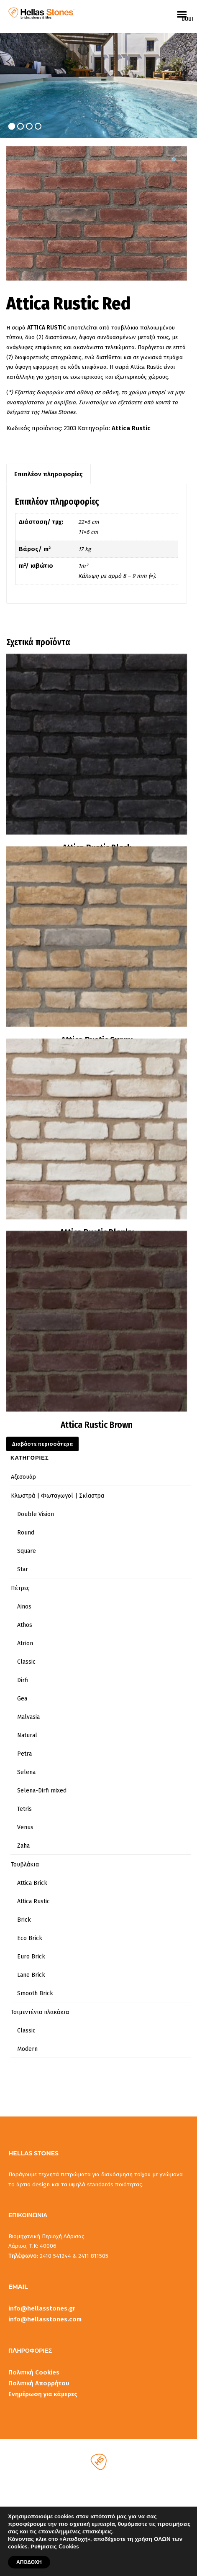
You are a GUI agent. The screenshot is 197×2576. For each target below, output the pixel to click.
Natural (27, 1735)
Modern (27, 2049)
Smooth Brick (35, 1993)
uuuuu (187, 19)
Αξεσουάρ (23, 1477)
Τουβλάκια (25, 1864)
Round (25, 1532)
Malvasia (28, 1717)
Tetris (24, 1809)
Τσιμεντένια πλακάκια (40, 2012)
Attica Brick (32, 1883)
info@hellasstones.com (45, 2319)
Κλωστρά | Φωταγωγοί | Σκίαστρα (57, 1495)
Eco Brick (29, 1938)
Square (26, 1551)
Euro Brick (31, 1956)
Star (22, 1569)
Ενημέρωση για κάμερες (42, 2394)
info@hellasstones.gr (41, 2308)
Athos (24, 1625)
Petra (24, 1753)
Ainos (24, 1606)
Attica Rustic (131, 428)
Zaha (23, 1845)
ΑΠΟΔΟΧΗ (29, 2562)
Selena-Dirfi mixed (42, 1790)
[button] (175, 160)
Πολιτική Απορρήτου (38, 2383)
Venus (25, 1827)
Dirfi (22, 1680)
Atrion (25, 1643)
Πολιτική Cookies (33, 2372)
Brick (24, 1919)
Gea (22, 1698)
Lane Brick (31, 1975)
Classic (26, 1661)
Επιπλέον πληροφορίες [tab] (48, 474)
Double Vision (35, 1514)
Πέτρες (20, 1588)
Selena (26, 1772)
